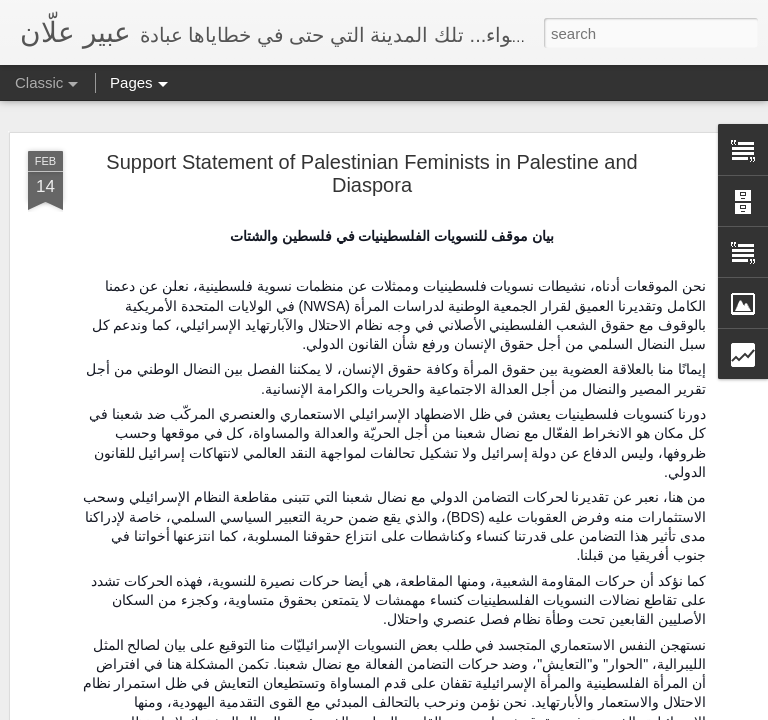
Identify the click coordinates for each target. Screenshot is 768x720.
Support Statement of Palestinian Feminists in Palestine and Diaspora (371, 173)
